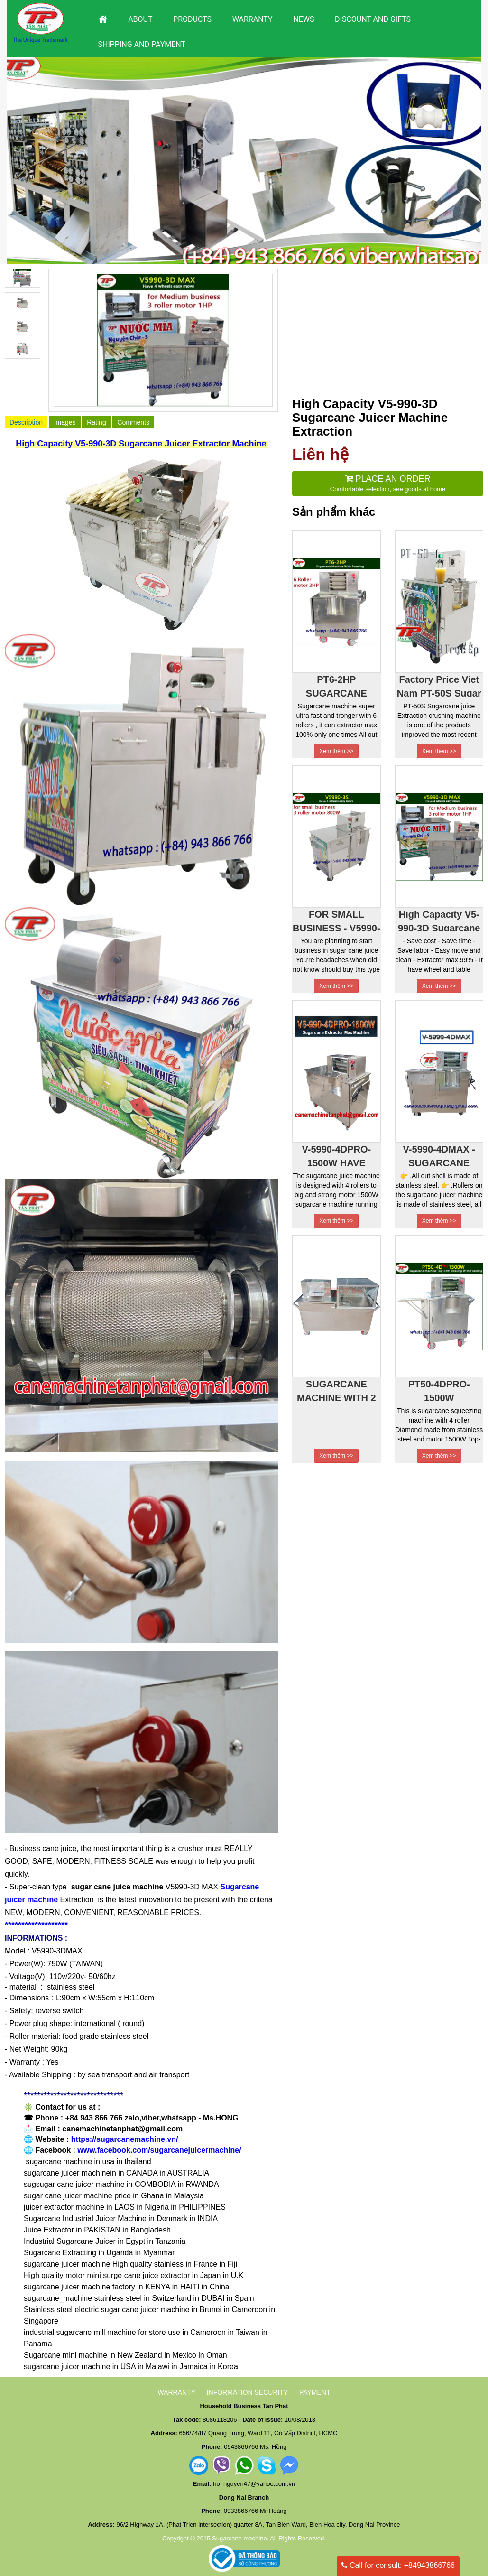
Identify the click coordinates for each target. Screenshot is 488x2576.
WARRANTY (176, 2392)
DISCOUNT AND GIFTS (373, 19)
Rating (96, 422)
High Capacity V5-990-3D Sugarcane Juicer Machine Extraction (439, 920)
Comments (133, 422)
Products (192, 19)
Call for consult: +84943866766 (398, 2565)
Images (65, 422)
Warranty (252, 19)
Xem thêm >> (336, 751)
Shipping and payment (142, 44)
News (303, 19)
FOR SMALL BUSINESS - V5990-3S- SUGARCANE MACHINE (336, 920)
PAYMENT (315, 2392)
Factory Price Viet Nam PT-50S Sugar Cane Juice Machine (439, 685)
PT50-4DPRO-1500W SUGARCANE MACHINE (439, 1390)
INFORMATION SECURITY (247, 2392)
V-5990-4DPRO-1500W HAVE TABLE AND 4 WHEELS (336, 1155)
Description (26, 422)
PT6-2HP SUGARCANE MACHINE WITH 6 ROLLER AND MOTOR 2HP (336, 685)
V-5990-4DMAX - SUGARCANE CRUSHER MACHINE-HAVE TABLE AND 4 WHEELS (439, 1155)
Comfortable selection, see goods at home (388, 483)
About (140, 19)
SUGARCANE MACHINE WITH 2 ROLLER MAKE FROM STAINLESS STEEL (336, 1390)
